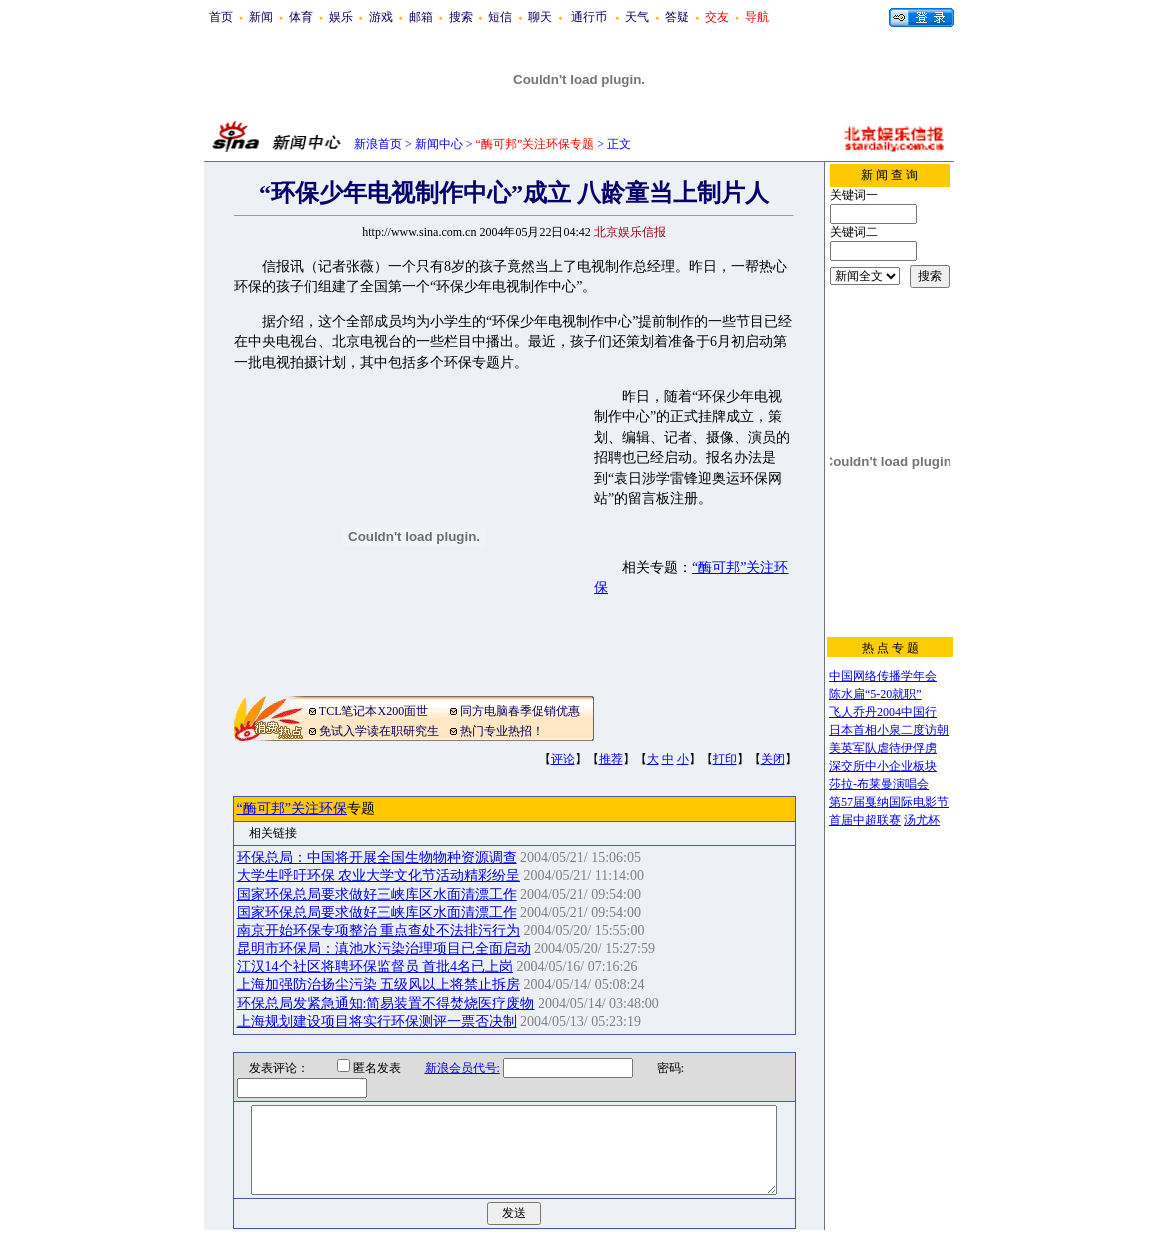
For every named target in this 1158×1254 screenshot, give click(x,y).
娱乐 (341, 17)
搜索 (461, 17)
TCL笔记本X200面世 (373, 711)
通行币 (589, 17)
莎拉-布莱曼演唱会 (879, 784)
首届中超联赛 (865, 820)
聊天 (540, 17)
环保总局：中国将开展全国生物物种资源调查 (377, 857)
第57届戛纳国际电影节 (889, 802)
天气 (637, 17)
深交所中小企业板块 (883, 766)
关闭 (773, 759)
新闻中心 (439, 144)
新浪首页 (378, 144)
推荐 (611, 759)
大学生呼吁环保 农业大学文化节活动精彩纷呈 (379, 875)
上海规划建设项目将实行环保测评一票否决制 (377, 1021)
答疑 (677, 17)
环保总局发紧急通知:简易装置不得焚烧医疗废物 (386, 1003)
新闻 (261, 17)
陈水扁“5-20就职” (875, 694)
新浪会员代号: (449, 1068)
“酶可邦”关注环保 (292, 808)
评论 (563, 759)
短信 (500, 17)
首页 (221, 17)
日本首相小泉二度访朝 (889, 730)
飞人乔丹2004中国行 (883, 712)
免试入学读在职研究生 (379, 731)
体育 (301, 17)
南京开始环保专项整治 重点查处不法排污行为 (379, 930)
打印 (725, 759)
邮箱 (421, 17)
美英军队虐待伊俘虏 (883, 748)
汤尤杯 (922, 820)
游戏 (381, 17)
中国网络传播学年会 (883, 676)
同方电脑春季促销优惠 (520, 711)
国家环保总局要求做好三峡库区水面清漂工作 (377, 894)
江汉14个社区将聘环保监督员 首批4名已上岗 (375, 966)
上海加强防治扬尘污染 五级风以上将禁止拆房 (379, 984)
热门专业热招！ (502, 731)
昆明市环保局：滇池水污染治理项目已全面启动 (384, 948)
